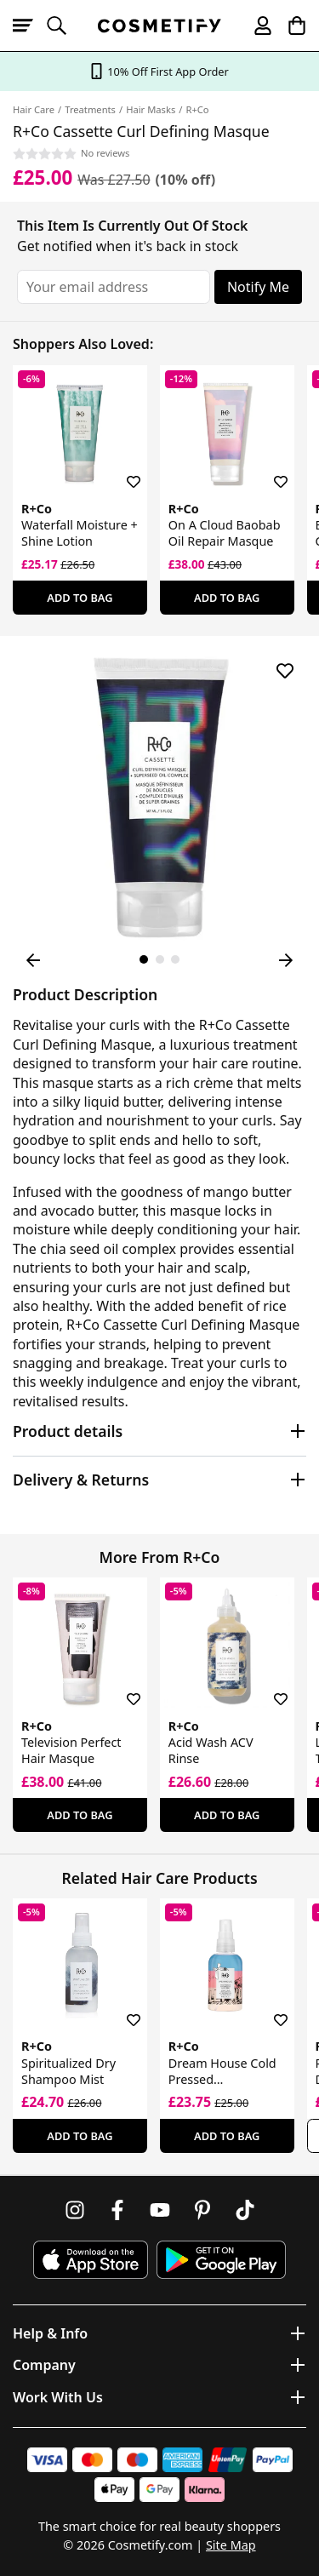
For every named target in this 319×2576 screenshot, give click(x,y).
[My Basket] (289, 26)
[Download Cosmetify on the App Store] (90, 2260)
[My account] (255, 26)
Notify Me (258, 287)
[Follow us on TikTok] (245, 2210)
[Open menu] (30, 26)
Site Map (231, 2545)
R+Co (196, 109)
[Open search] (64, 26)
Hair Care (33, 109)
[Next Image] (286, 960)
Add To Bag (79, 597)
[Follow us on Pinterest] (202, 2210)
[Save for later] (121, 471)
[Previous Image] (33, 960)
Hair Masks (150, 109)
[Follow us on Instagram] (75, 2210)
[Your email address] (113, 287)
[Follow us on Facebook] (117, 2210)
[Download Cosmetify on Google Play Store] (221, 2260)
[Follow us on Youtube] (160, 2210)
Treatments (90, 109)
